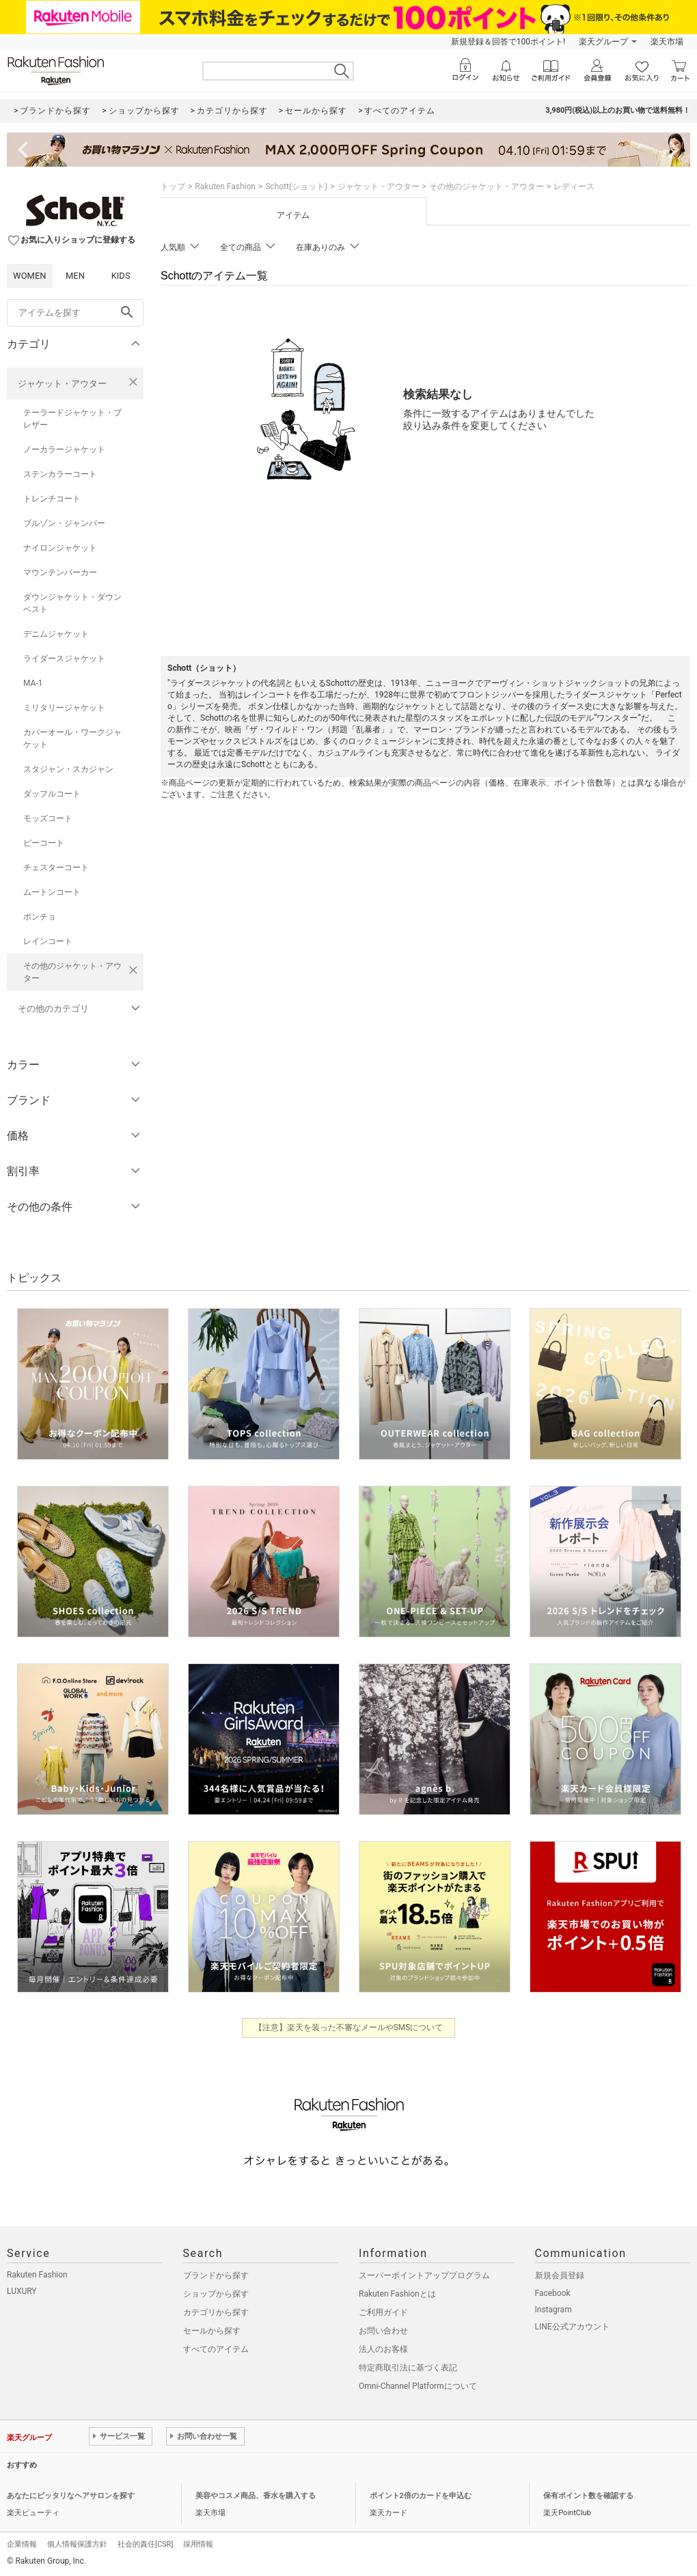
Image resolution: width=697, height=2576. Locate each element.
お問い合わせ (383, 2331)
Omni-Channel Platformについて (418, 2386)
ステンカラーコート (60, 474)
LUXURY (22, 2291)
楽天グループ (603, 41)
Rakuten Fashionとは (397, 2294)
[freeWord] (75, 313)
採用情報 (198, 2544)
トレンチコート (52, 498)
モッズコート (47, 818)
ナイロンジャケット (60, 548)
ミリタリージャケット (64, 707)
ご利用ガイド (383, 2312)
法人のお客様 (383, 2349)
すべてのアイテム (216, 2349)
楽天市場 (667, 41)
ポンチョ (39, 917)
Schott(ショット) (296, 186)
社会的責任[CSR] (145, 2544)
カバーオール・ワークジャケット (72, 738)
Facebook (553, 2293)
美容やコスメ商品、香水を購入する (255, 2495)
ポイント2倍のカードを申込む (421, 2495)
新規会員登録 (559, 2275)
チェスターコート (56, 867)
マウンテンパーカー (60, 572)
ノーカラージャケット (64, 449)
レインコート (47, 941)
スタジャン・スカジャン (68, 769)
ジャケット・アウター (62, 383)
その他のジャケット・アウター (72, 972)
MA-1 (32, 683)
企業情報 (22, 2544)
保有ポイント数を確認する (588, 2495)
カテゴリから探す (216, 2312)
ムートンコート (52, 892)
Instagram (553, 2309)
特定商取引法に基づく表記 (408, 2367)
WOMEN (29, 276)
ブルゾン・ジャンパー (64, 523)
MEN (75, 276)
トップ (173, 186)
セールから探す (212, 2331)
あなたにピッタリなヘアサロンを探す (71, 2495)
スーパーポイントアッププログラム (424, 2275)
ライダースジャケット (64, 658)
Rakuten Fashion (225, 186)
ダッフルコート (52, 794)
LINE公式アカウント (572, 2326)
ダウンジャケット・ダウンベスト (72, 603)
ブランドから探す (216, 2275)
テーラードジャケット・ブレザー (72, 419)
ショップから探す (216, 2294)
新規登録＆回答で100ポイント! (508, 41)
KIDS (121, 276)
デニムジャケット (56, 634)
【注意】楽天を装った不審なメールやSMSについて (348, 2027)
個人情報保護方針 (77, 2544)
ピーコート (43, 843)
